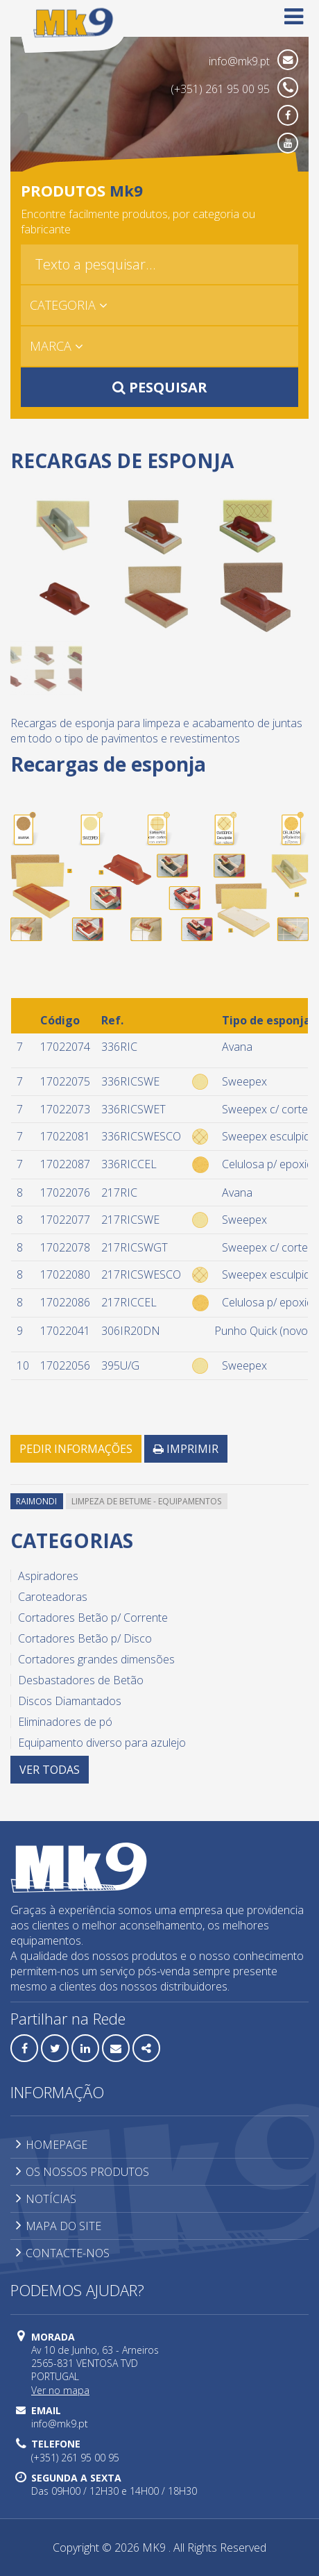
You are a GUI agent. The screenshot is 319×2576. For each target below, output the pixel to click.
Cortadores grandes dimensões (96, 1659)
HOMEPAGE (51, 2144)
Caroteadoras (52, 1596)
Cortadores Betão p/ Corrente (93, 1617)
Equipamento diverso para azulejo (102, 1742)
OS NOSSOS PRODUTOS (82, 2171)
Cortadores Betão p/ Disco (85, 1638)
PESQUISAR (159, 387)
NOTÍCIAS (46, 2199)
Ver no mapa (60, 2390)
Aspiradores (48, 1576)
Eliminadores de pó (65, 1721)
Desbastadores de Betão (81, 1680)
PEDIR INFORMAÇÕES (75, 1448)
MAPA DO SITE (58, 2226)
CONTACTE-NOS (63, 2253)
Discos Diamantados (69, 1701)
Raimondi (36, 1501)
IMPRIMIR (185, 1448)
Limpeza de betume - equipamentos (146, 1501)
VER (49, 1769)
